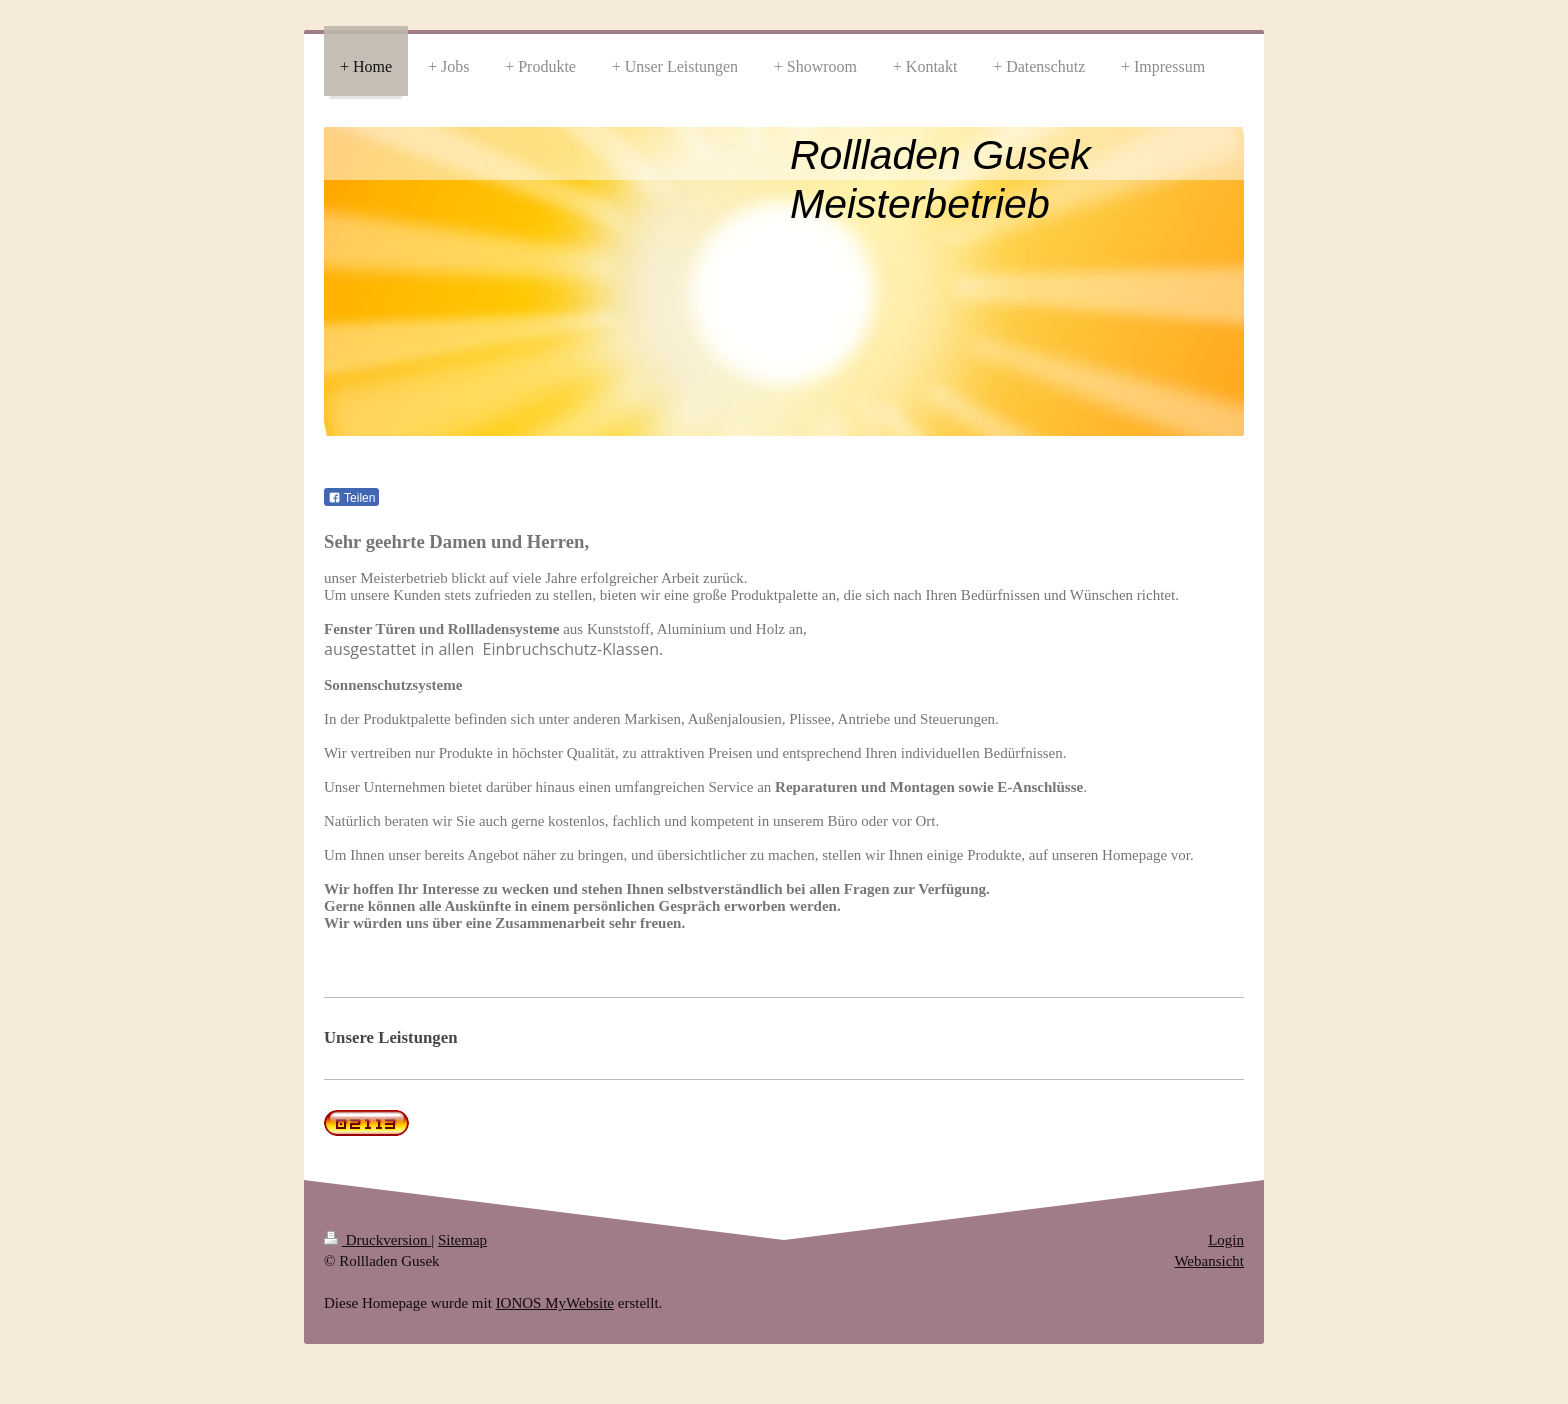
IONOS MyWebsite (555, 1303)
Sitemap (462, 1240)
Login (1226, 1240)
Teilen (351, 498)
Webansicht (1209, 1261)
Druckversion (377, 1240)
